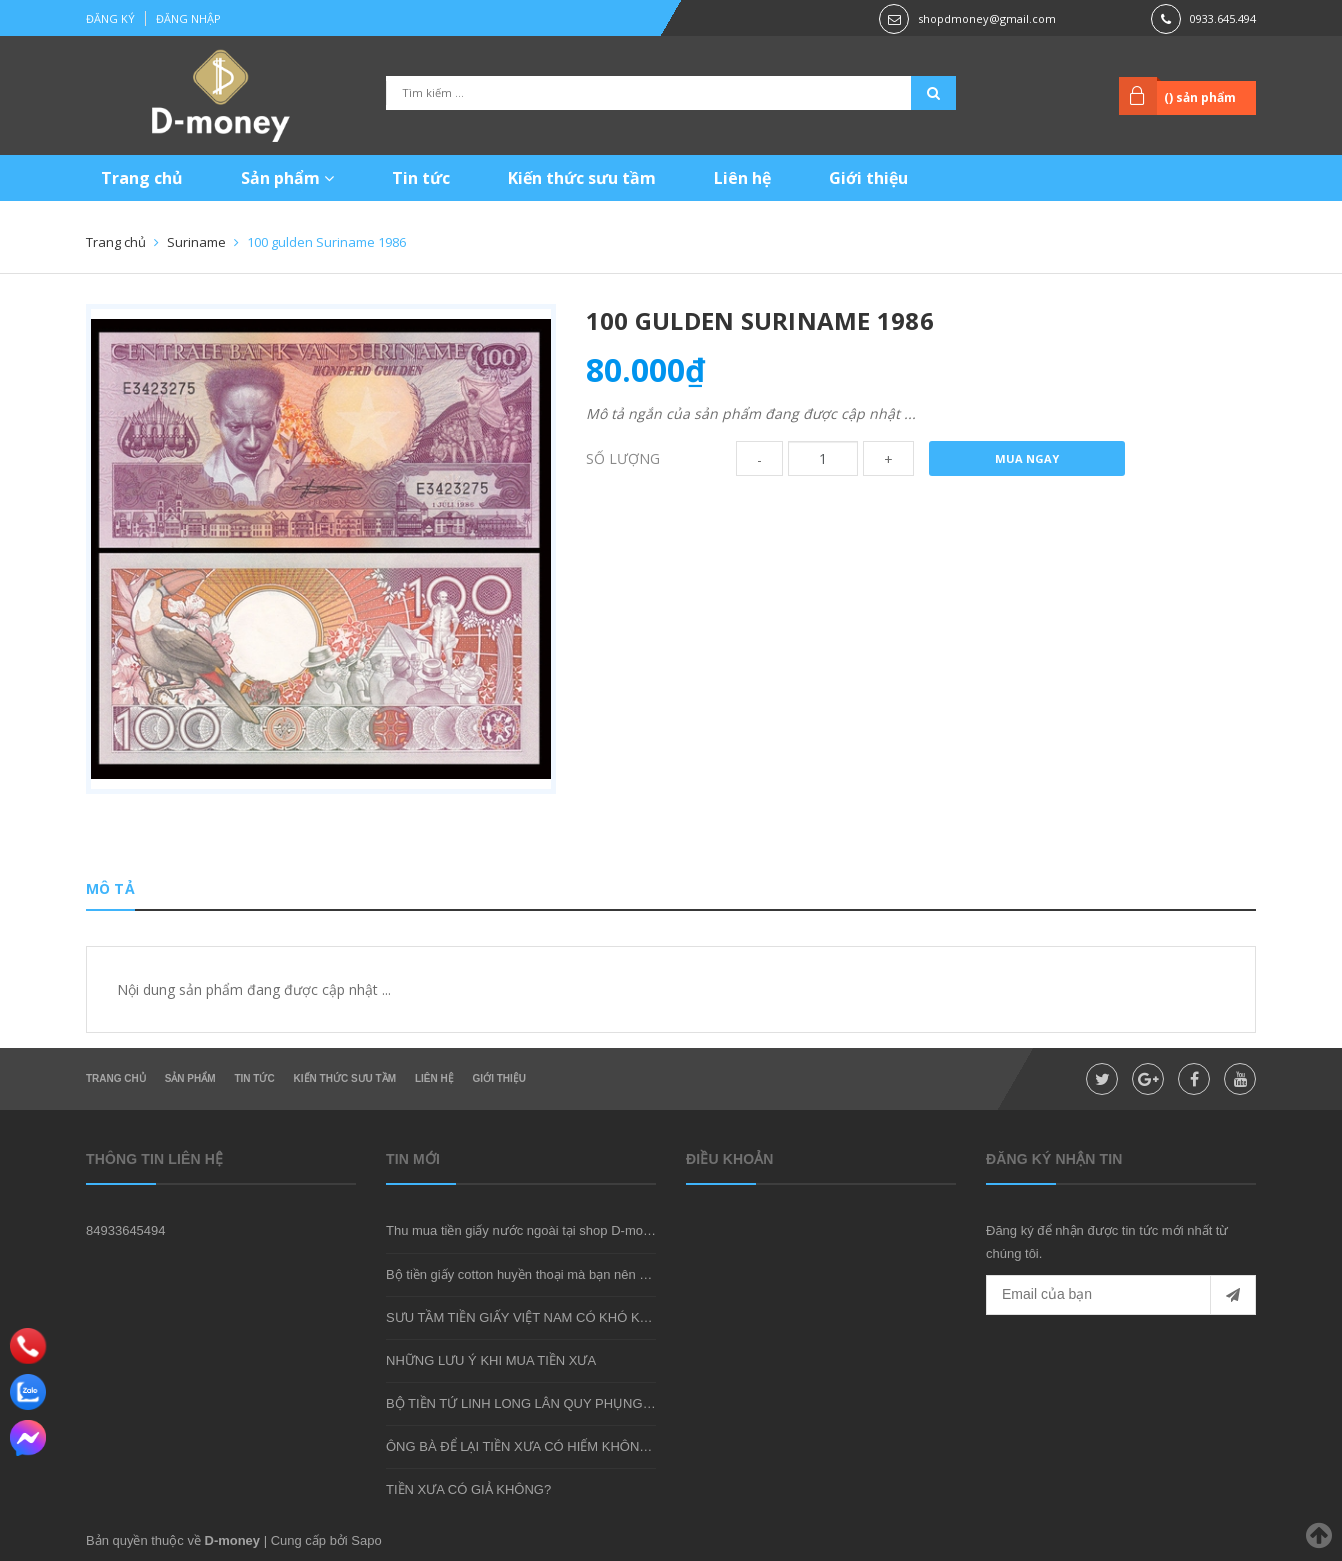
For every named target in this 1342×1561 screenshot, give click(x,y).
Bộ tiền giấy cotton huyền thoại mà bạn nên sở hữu (533, 1274)
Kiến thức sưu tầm (582, 178)
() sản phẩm (1200, 97)
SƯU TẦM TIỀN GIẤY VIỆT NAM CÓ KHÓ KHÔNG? (536, 1317)
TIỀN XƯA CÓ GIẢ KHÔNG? (468, 1489)
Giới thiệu (868, 178)
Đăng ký (110, 18)
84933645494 (126, 1230)
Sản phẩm (287, 178)
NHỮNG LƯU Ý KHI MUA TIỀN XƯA (491, 1360)
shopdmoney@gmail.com (987, 18)
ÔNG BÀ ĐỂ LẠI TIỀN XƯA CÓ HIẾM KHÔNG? (521, 1446)
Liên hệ (742, 178)
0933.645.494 (1223, 18)
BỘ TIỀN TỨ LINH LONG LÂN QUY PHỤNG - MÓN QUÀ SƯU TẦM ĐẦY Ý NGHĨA (625, 1403)
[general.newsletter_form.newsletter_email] (1121, 1295)
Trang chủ (142, 178)
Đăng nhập (188, 18)
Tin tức (421, 178)
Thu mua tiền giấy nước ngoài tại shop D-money (525, 1230)
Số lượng (623, 458)
